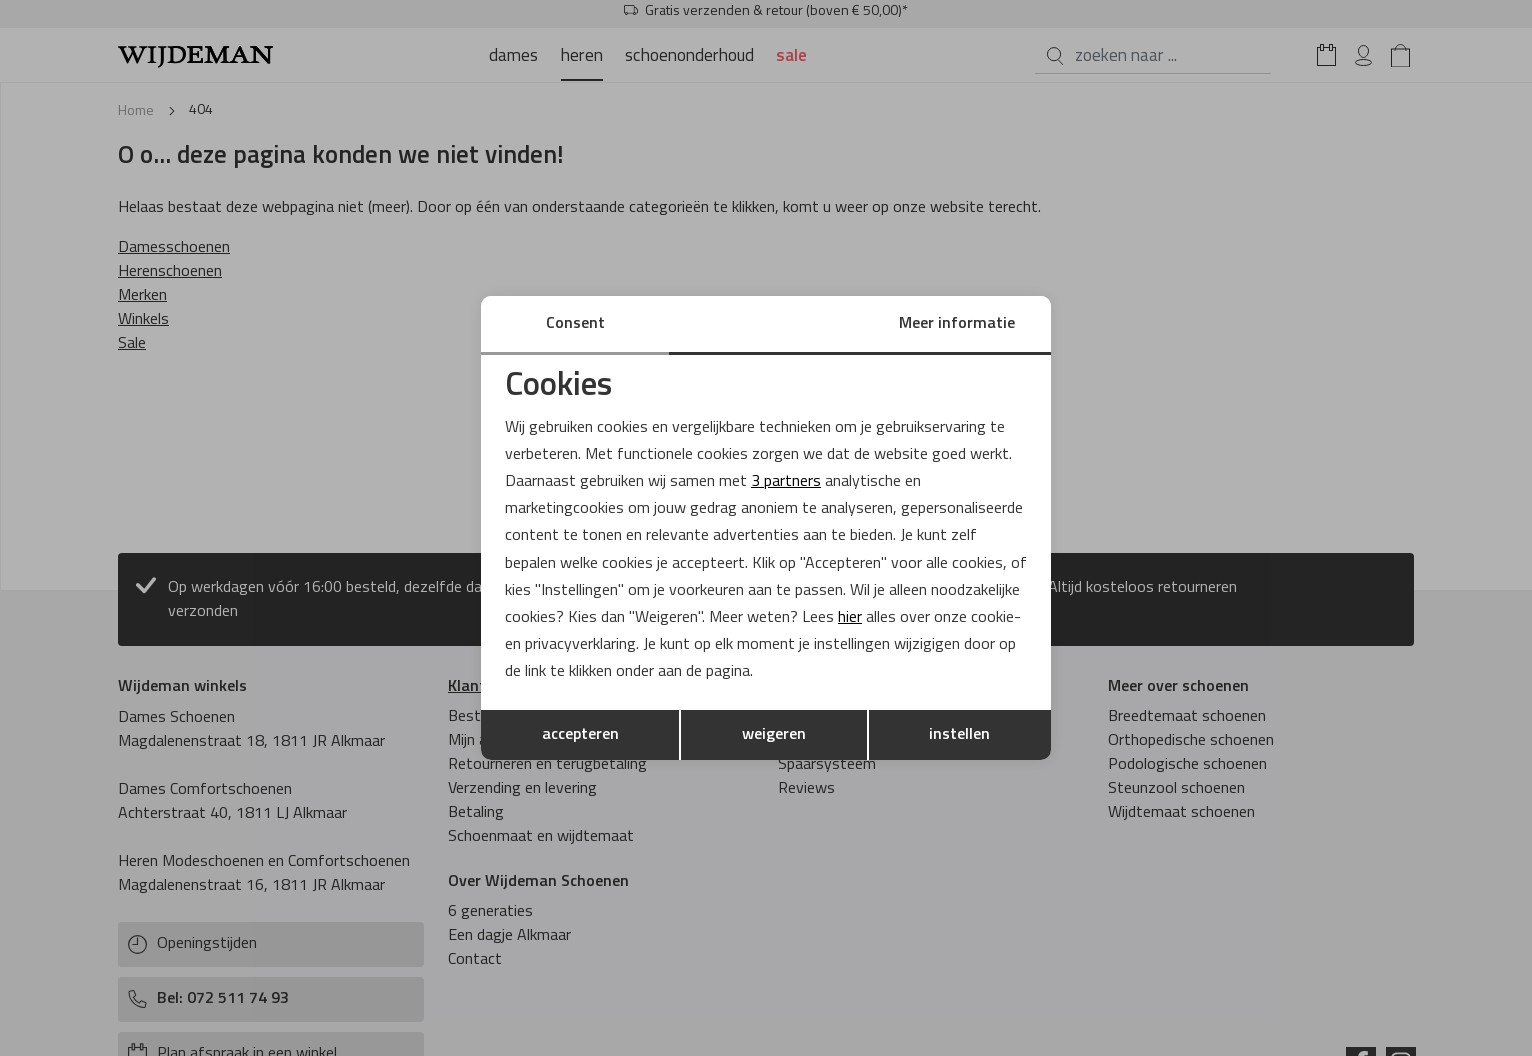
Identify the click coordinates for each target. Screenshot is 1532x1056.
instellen (959, 735)
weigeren (774, 735)
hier (850, 618)
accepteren (580, 735)
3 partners (786, 482)
